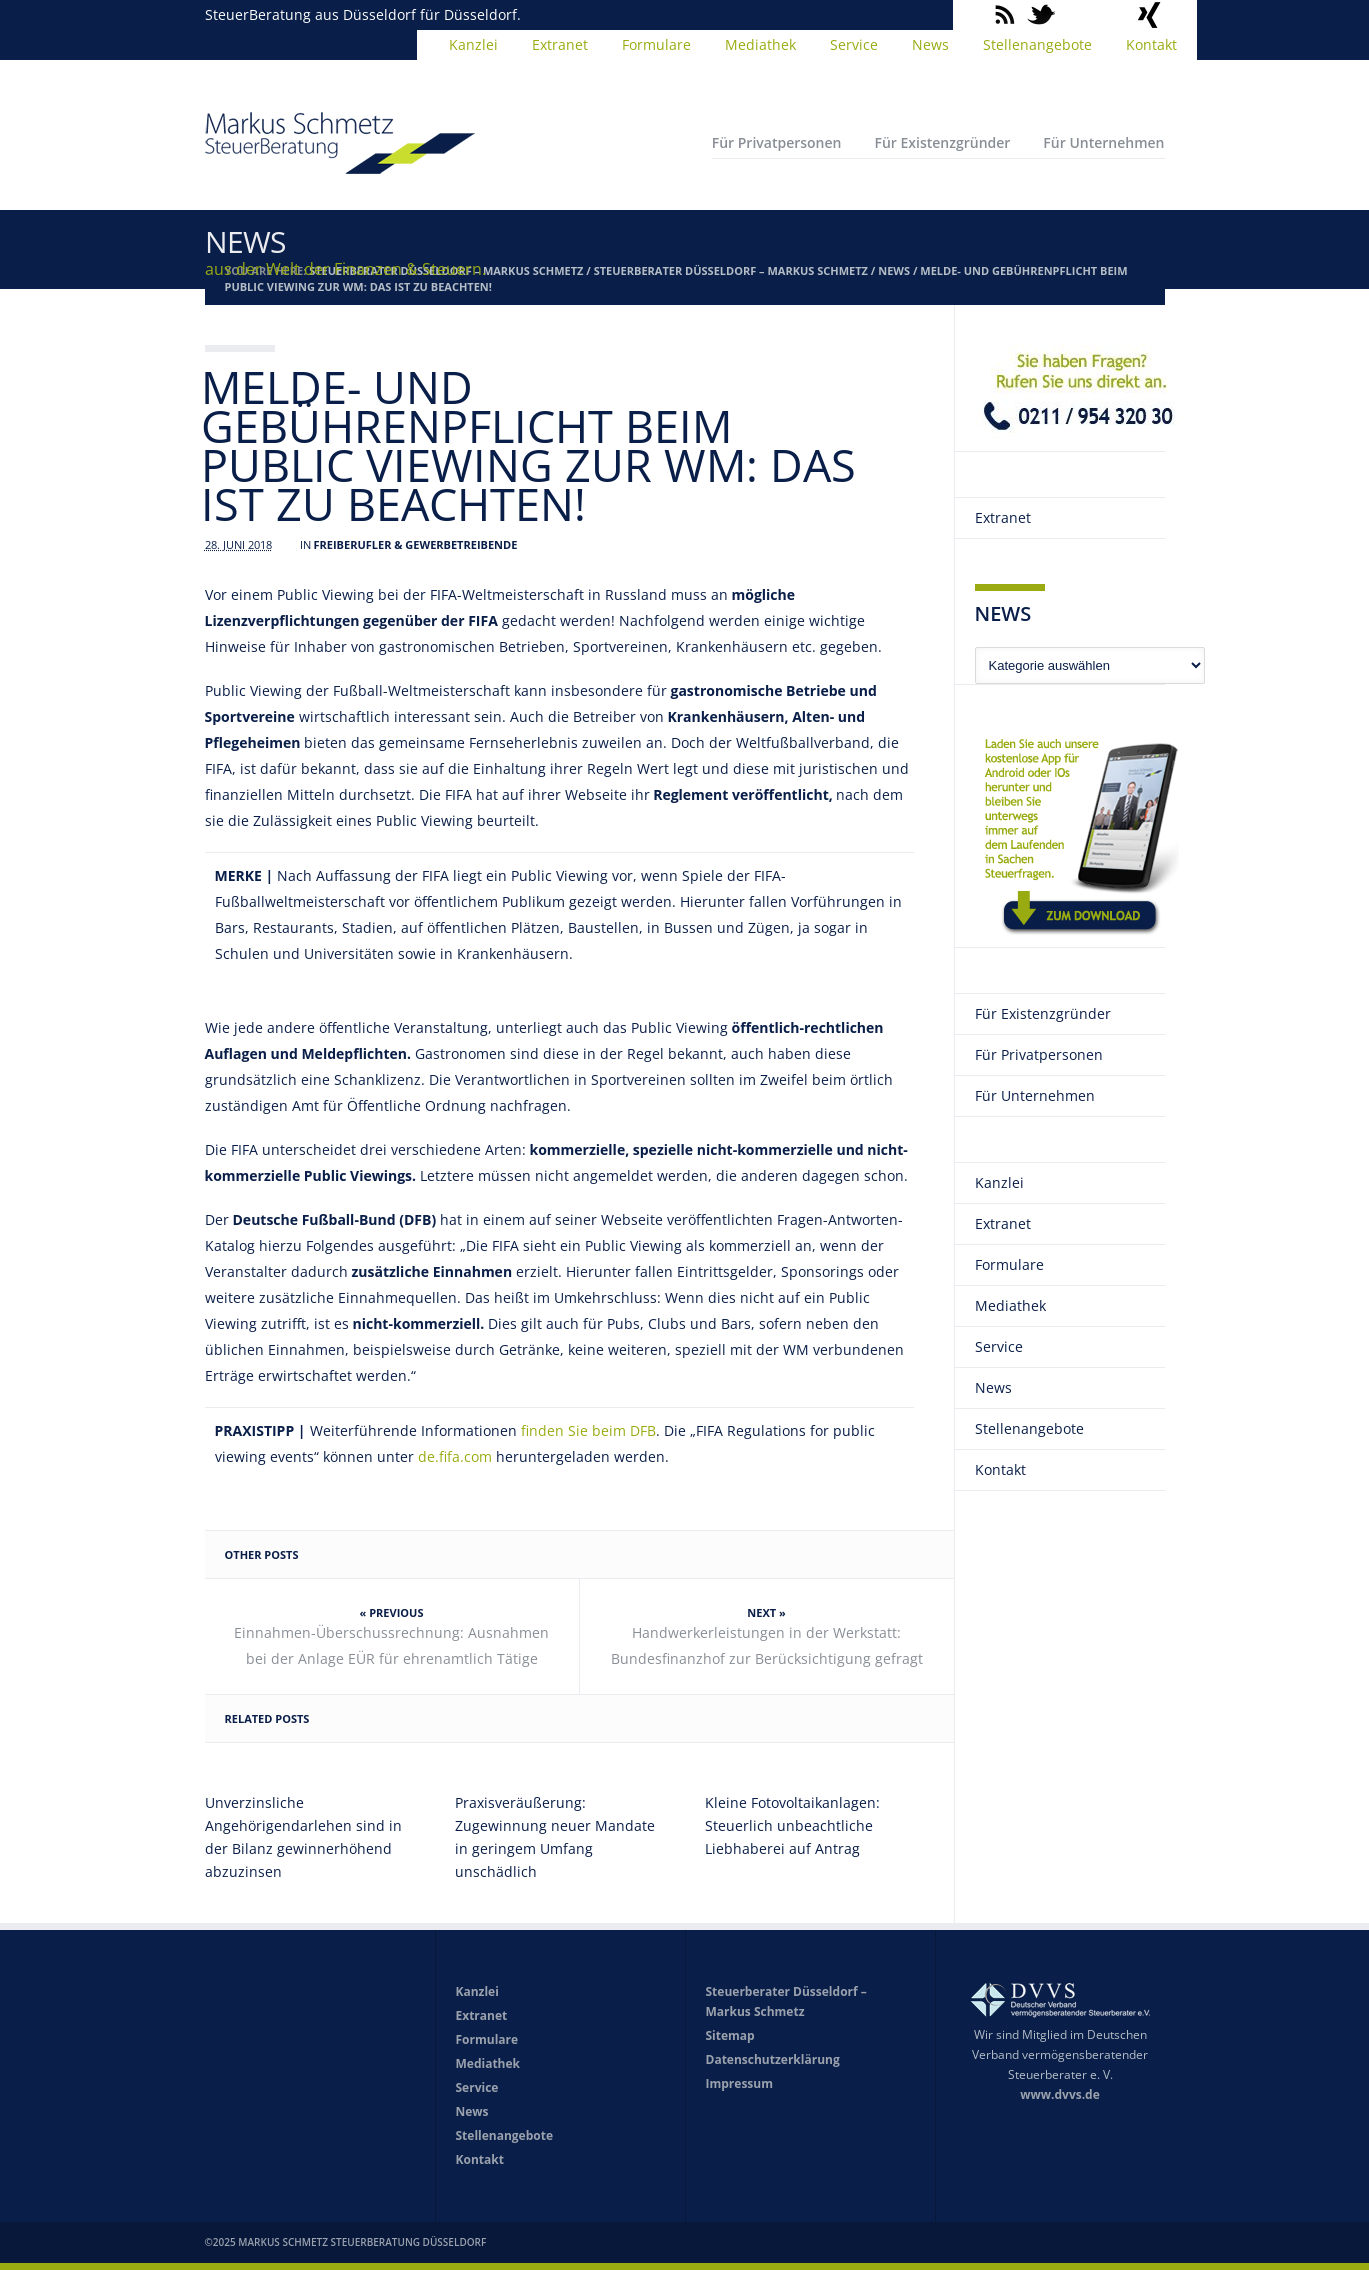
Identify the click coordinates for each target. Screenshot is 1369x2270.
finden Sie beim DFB (588, 1430)
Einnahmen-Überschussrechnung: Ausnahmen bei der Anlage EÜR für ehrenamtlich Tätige (391, 1645)
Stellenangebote (1037, 44)
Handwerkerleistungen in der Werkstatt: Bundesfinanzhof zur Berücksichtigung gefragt (767, 1645)
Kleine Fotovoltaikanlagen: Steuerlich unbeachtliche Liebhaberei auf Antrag (792, 1825)
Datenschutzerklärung (773, 2059)
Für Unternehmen (1103, 142)
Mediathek (760, 44)
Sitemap (730, 2035)
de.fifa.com (455, 1456)
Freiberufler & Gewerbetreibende (416, 544)
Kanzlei (473, 44)
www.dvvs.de (1060, 2094)
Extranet (560, 44)
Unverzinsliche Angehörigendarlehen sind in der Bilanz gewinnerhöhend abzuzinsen (303, 1837)
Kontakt (1151, 44)
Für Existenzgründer (942, 142)
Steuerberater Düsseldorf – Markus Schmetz (731, 270)
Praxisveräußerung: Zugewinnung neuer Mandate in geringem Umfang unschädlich (555, 1837)
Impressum (740, 2083)
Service (854, 44)
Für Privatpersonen (777, 142)
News (930, 44)
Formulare (656, 44)
